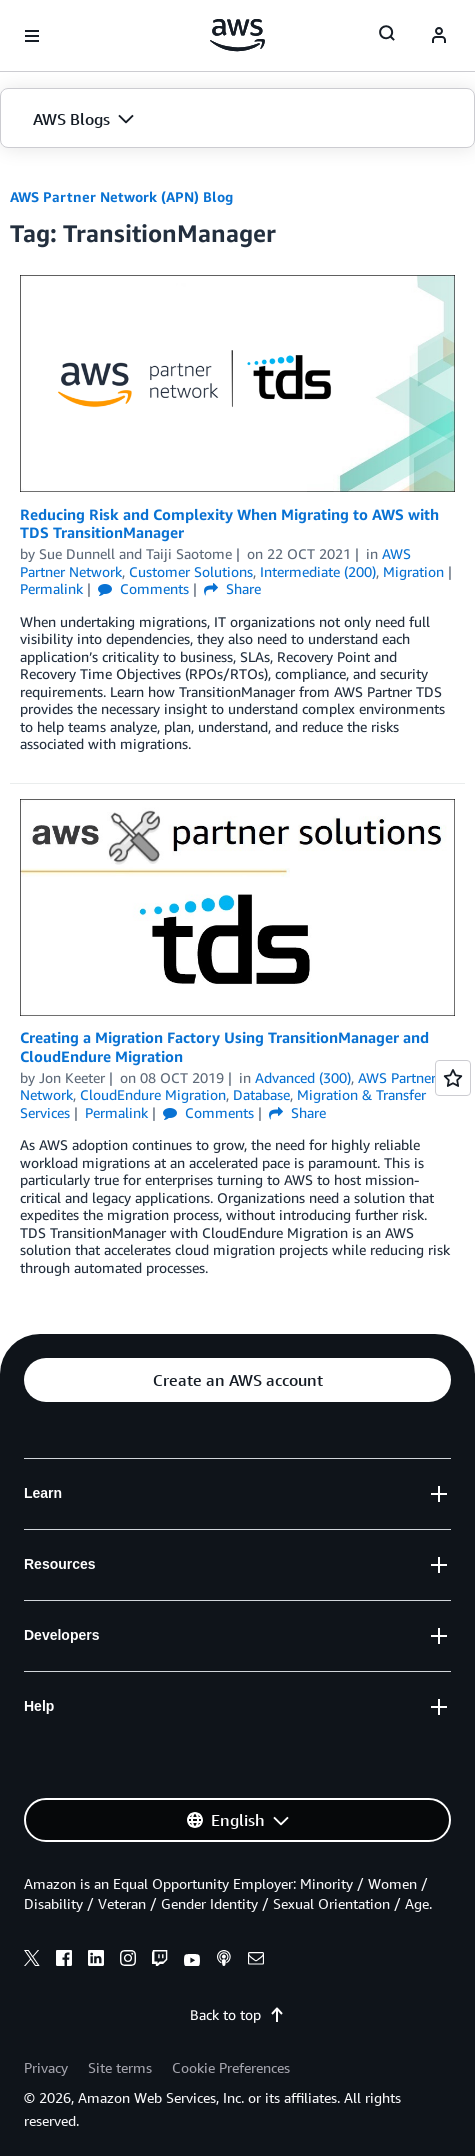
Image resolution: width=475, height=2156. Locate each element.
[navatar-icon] (439, 36)
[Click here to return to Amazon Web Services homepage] (237, 35)
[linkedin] (96, 1961)
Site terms (120, 2067)
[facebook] (64, 1961)
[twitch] (160, 1961)
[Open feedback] (453, 1078)
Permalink (51, 588)
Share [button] (232, 588)
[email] (256, 1961)
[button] (237, 119)
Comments (143, 588)
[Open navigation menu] (32, 36)
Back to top (237, 2014)
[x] (32, 1961)
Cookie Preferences (231, 2067)
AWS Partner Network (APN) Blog (121, 196)
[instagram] (128, 1961)
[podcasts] (224, 1961)
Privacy (46, 2067)
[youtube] (192, 1961)
